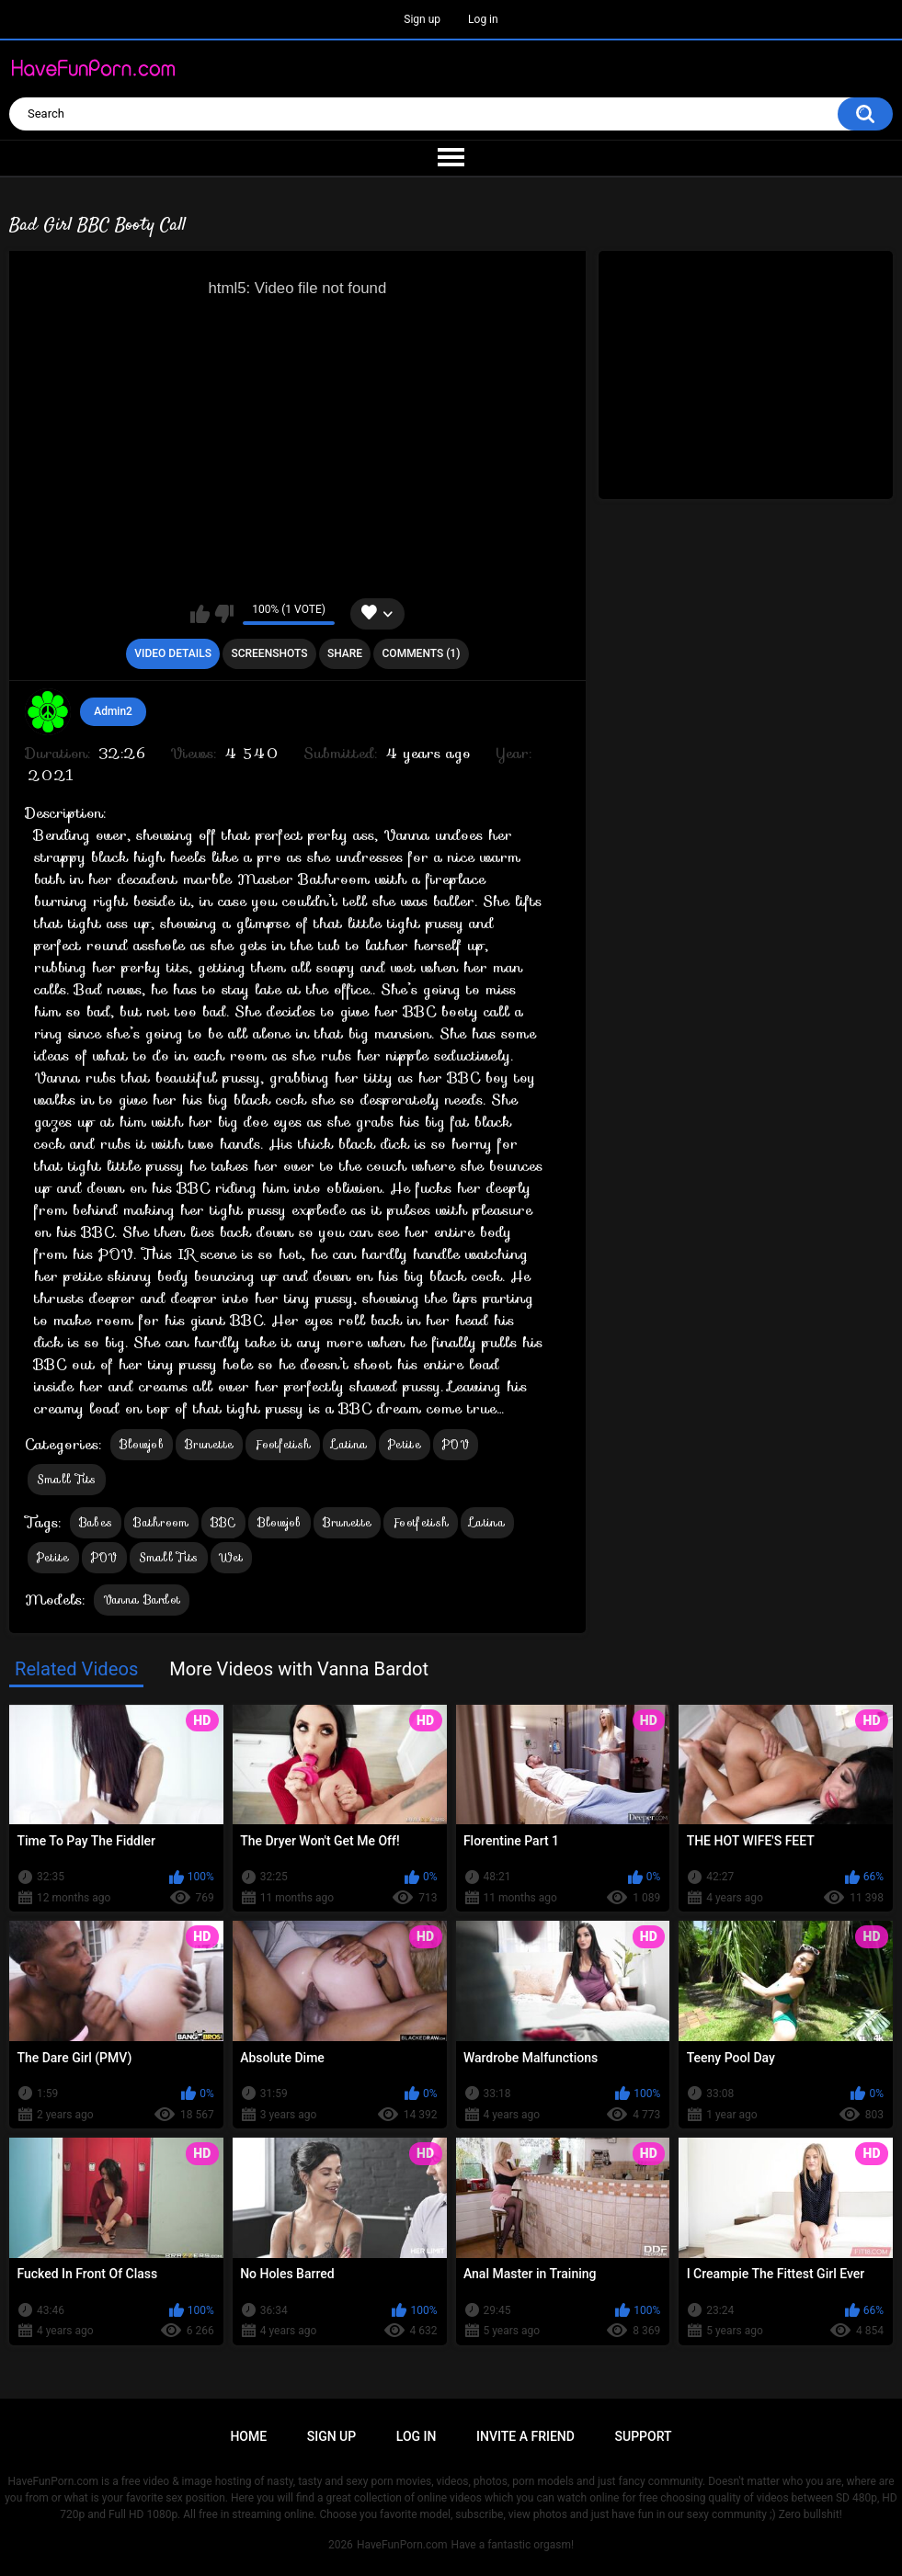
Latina (349, 1444)
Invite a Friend (525, 2436)
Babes (96, 1522)
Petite (404, 1444)
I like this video (200, 614)
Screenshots (269, 653)
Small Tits (67, 1479)
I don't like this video (224, 614)
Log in (483, 19)
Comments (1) (421, 653)
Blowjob (142, 1444)
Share (344, 653)
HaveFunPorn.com (402, 2544)
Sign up (422, 19)
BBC (223, 1522)
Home (248, 2436)
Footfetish (283, 1444)
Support (643, 2436)
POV (455, 1444)
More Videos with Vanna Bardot (298, 1669)
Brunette (209, 1444)
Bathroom (160, 1522)
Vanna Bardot (142, 1599)
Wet (232, 1557)
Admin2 (113, 711)
